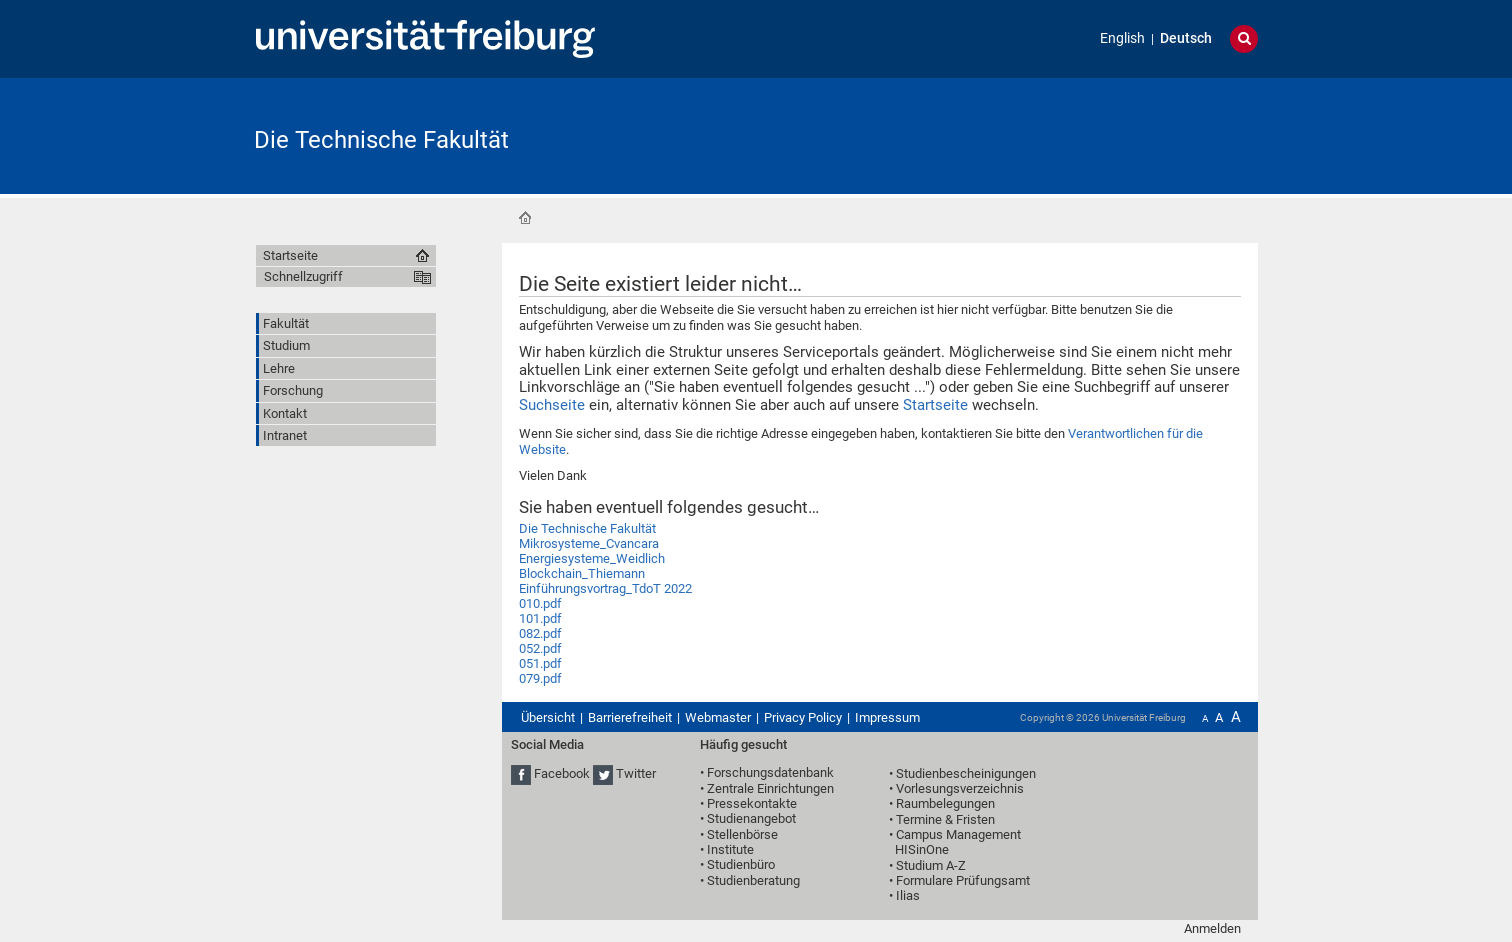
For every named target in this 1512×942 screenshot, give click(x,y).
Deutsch (1186, 38)
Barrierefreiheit (630, 717)
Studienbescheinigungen (966, 773)
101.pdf (540, 618)
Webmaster (718, 717)
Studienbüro (741, 864)
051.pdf (540, 663)
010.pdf (540, 603)
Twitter (636, 773)
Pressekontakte (752, 803)
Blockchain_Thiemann (582, 573)
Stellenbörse (742, 834)
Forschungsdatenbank (770, 772)
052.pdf (540, 648)
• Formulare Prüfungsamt (959, 880)
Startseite (525, 218)
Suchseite (552, 405)
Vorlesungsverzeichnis (960, 788)
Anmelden (1212, 928)
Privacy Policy (803, 717)
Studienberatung (753, 880)
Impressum (887, 717)
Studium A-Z (931, 865)
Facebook (562, 773)
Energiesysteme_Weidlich (592, 558)
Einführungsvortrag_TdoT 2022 (605, 588)
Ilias (908, 895)
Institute (730, 849)
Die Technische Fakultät (381, 140)
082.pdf (540, 633)
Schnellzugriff (303, 276)
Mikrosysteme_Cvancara (589, 543)
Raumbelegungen (945, 803)
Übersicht (548, 717)
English (1122, 38)
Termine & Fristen (945, 819)
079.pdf (540, 678)
